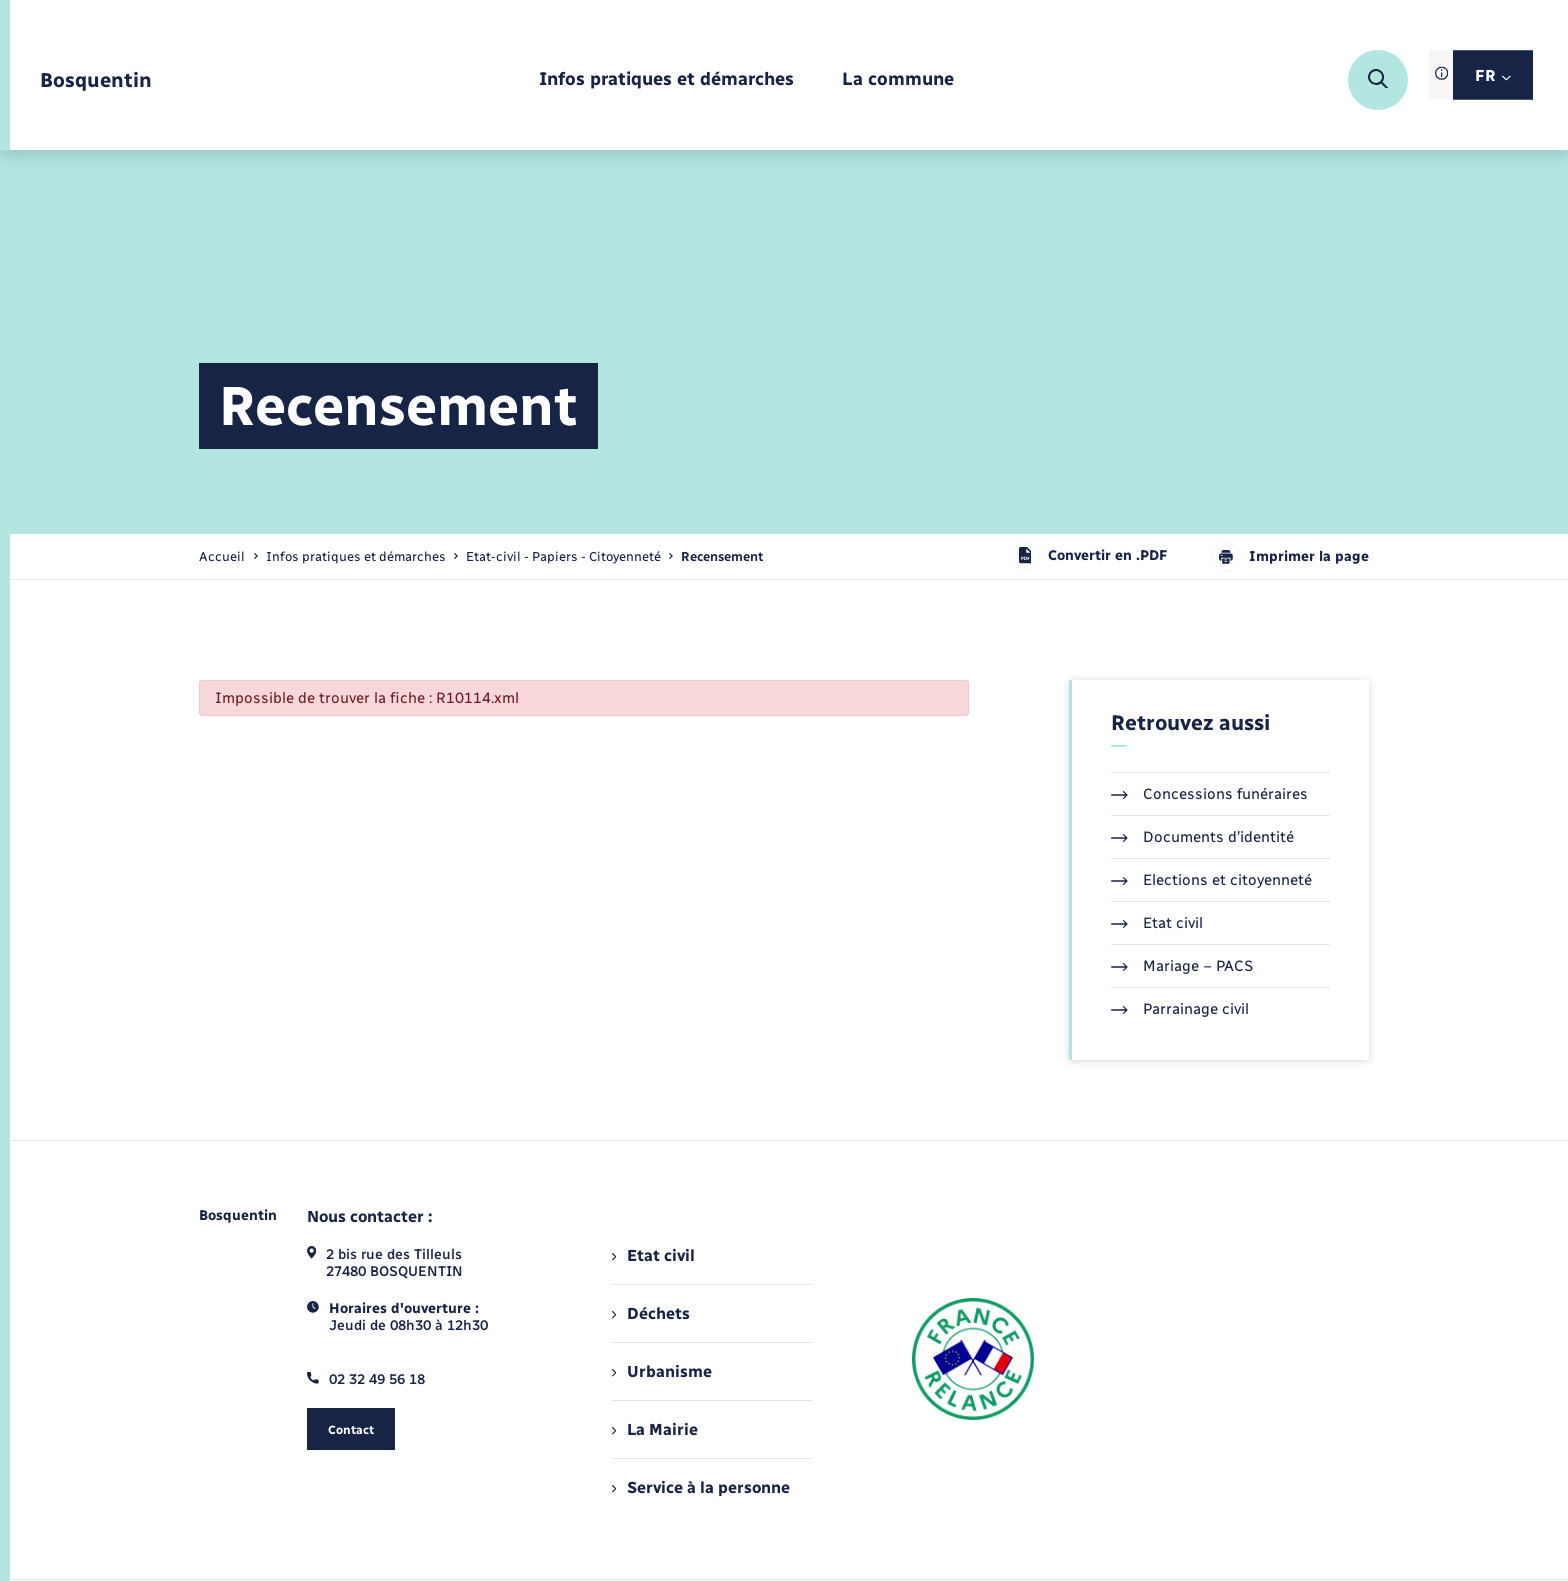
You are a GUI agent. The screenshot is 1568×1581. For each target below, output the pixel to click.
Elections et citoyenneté (1211, 880)
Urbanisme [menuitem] (662, 1371)
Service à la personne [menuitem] (701, 1487)
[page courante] (722, 556)
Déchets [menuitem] (651, 1313)
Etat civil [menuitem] (653, 1255)
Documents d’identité (1202, 837)
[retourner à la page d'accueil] (96, 80)
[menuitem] (666, 80)
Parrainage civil (1180, 1009)
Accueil (222, 556)
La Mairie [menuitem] (655, 1429)
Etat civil (1157, 923)
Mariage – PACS (1182, 966)
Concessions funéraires (1209, 794)
